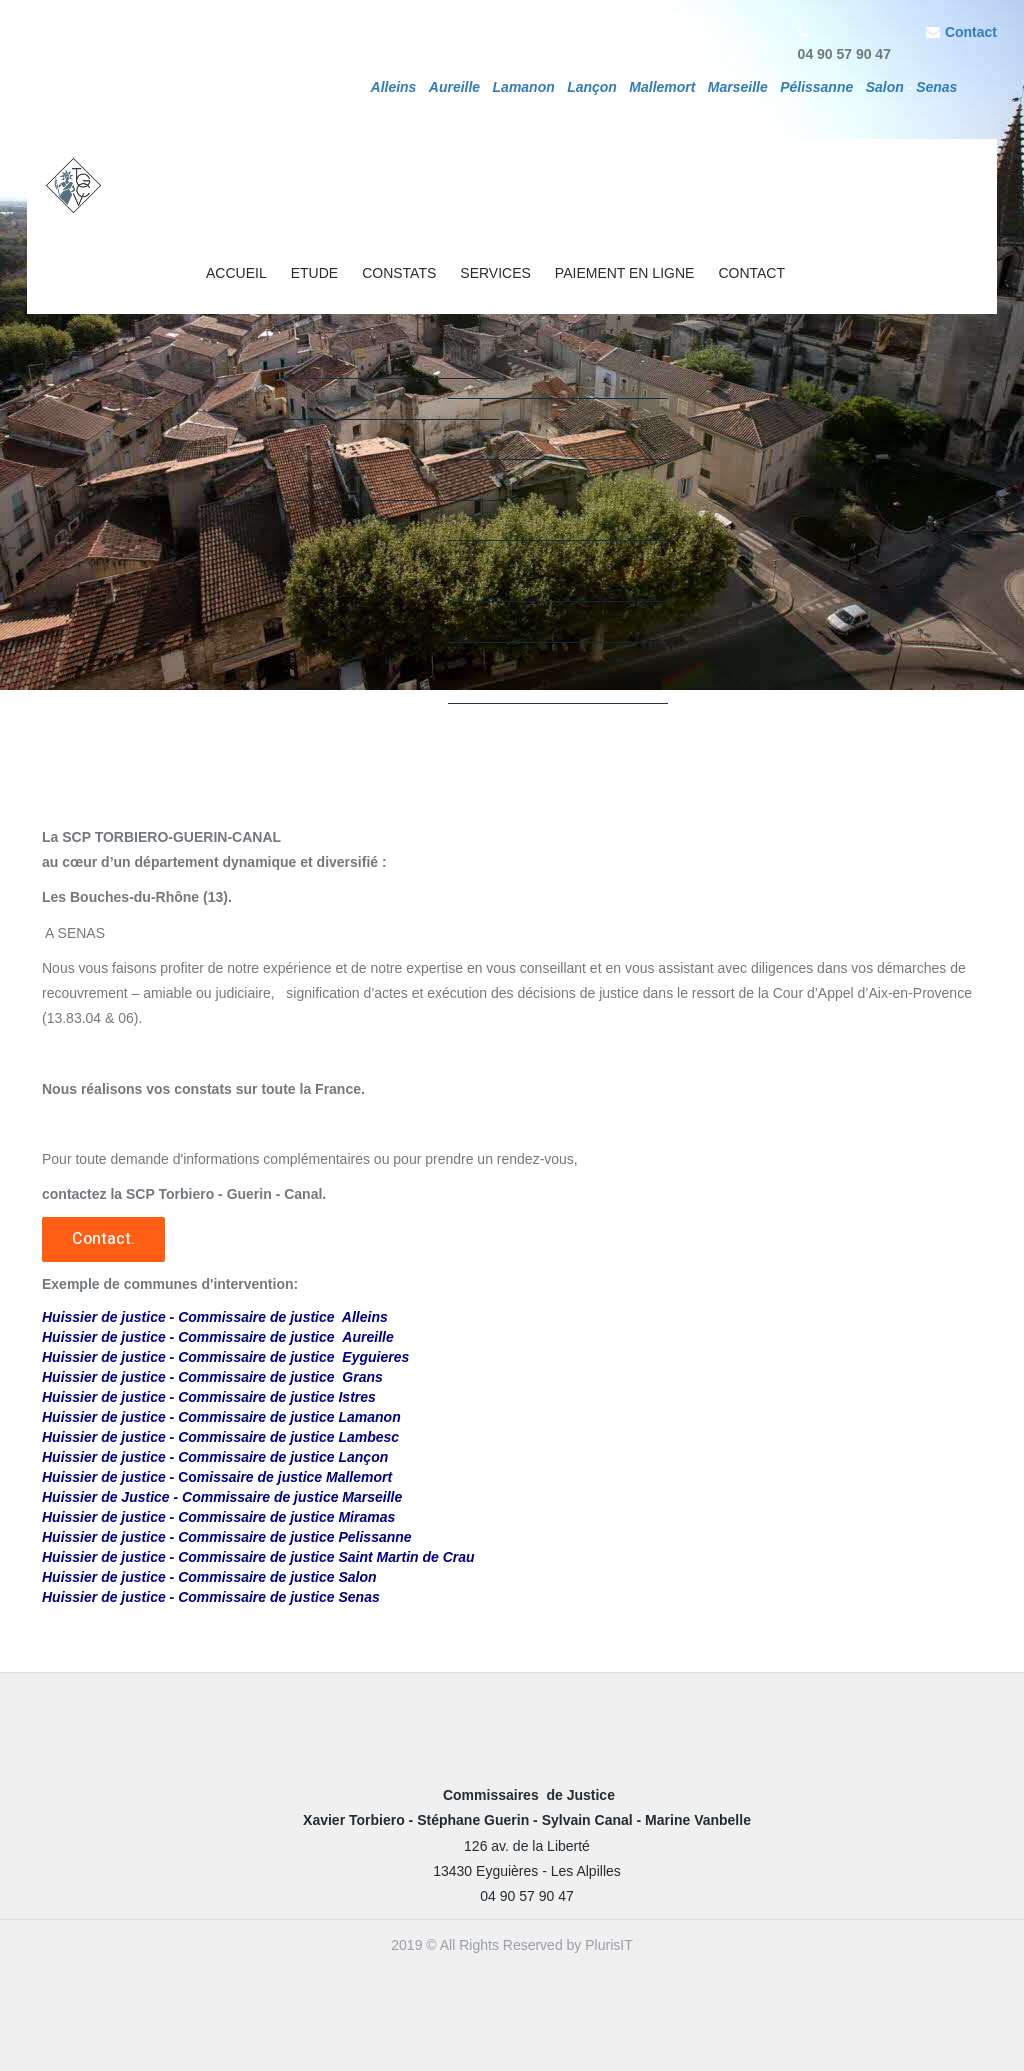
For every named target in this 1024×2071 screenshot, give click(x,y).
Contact (971, 32)
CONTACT (751, 273)
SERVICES (495, 273)
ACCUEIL (236, 273)
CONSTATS (399, 273)
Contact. (103, 1239)
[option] (512, 345)
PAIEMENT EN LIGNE (625, 273)
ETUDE (314, 273)
